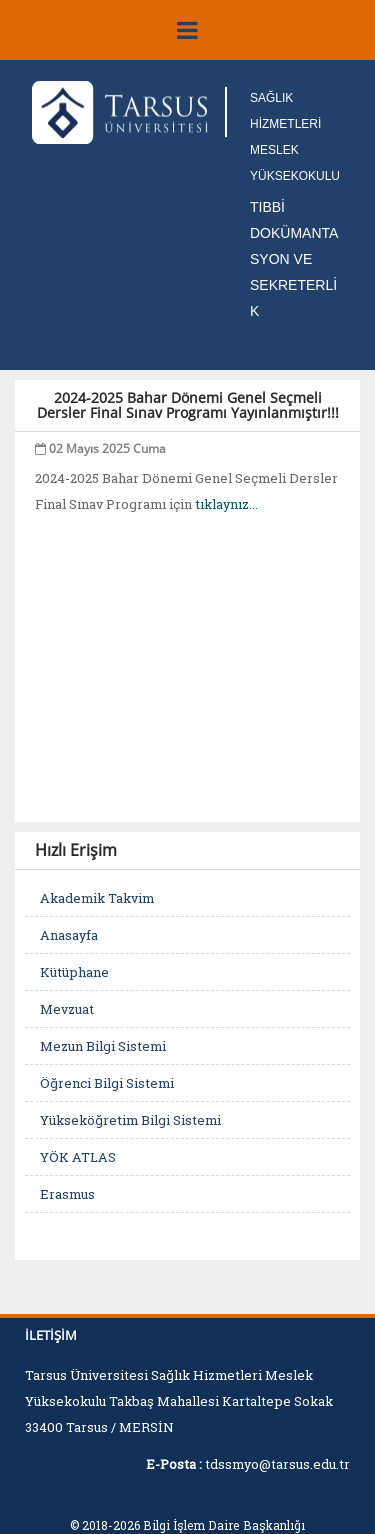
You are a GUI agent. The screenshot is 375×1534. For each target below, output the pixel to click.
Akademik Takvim (97, 898)
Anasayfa (69, 935)
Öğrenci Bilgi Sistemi (107, 1083)
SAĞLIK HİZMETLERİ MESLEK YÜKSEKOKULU (295, 137)
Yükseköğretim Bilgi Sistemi (130, 1120)
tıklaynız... (226, 504)
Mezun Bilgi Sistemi (103, 1046)
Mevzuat (67, 1009)
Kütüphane (74, 972)
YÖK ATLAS (78, 1157)
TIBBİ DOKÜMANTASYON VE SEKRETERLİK (294, 259)
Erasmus (67, 1194)
